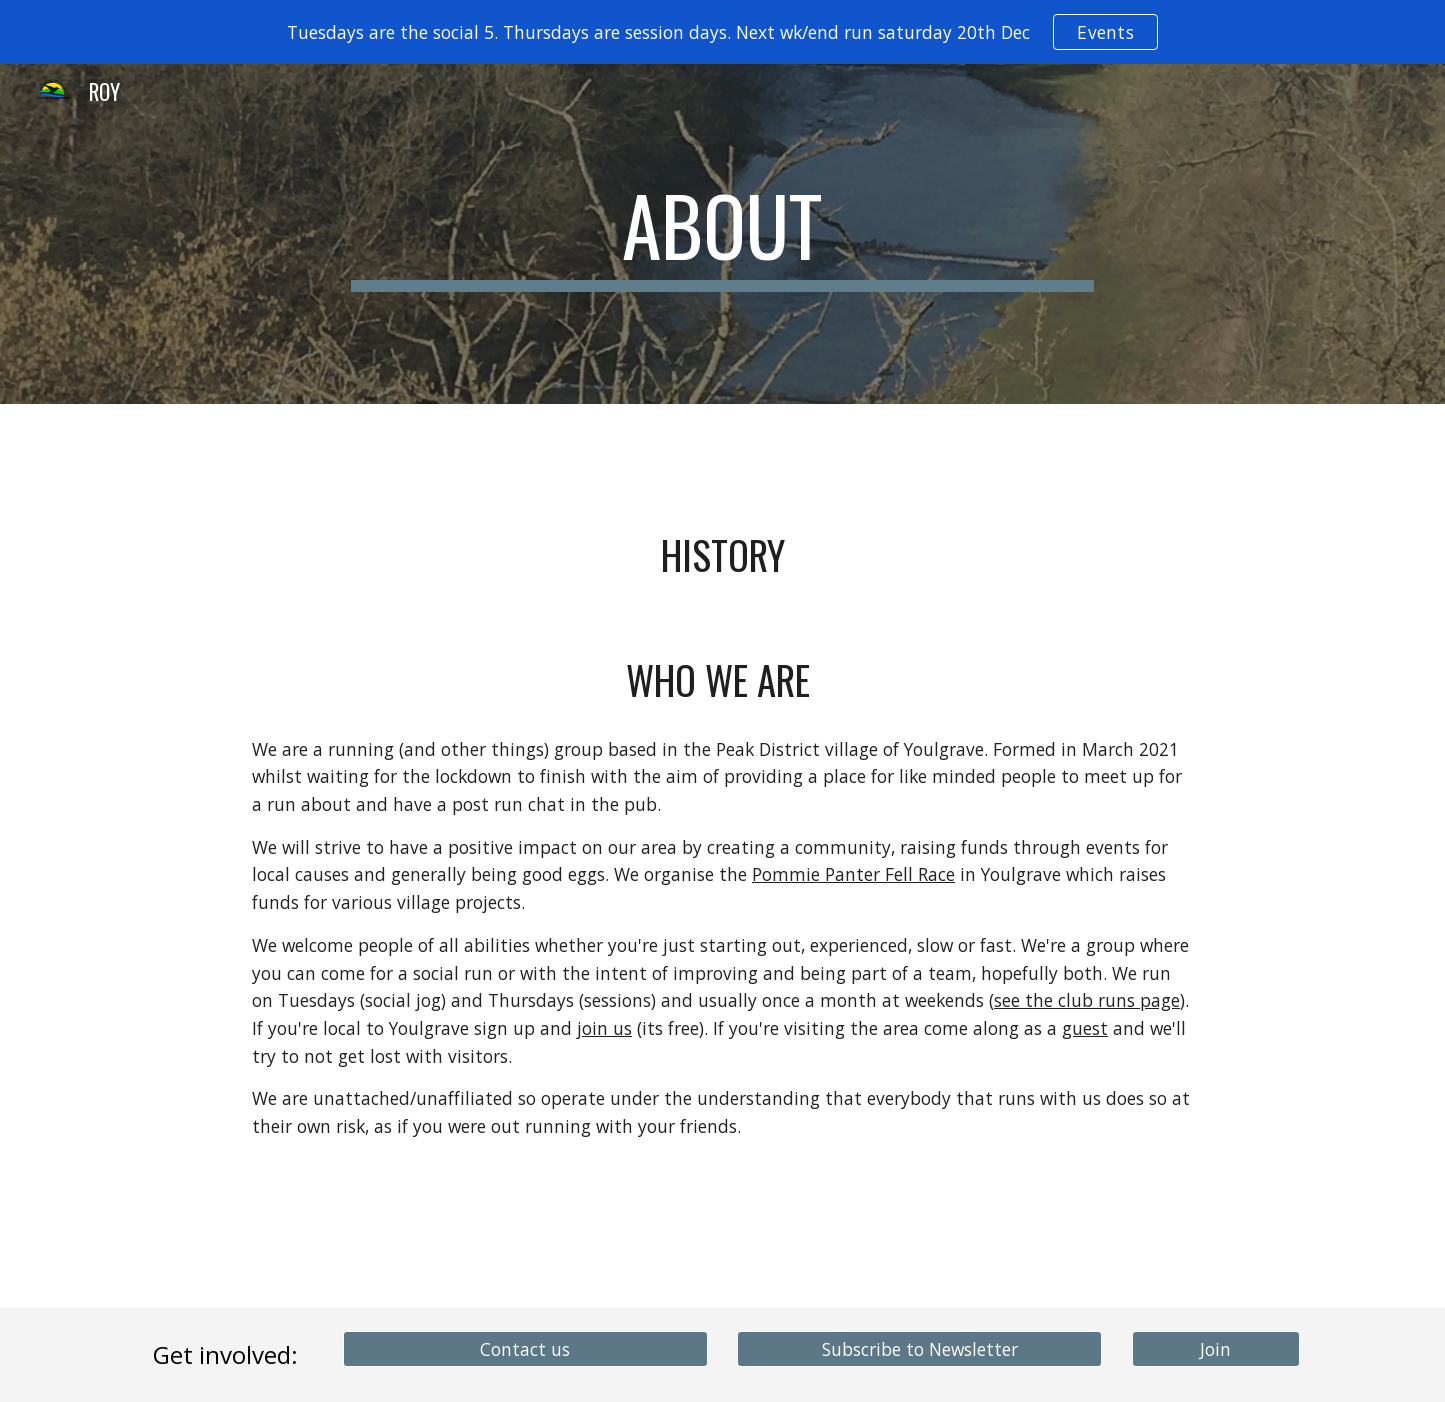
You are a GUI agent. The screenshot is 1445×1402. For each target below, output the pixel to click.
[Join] (1216, 1348)
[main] (723, 234)
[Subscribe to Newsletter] (919, 1348)
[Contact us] (525, 1348)
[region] (722, 32)
